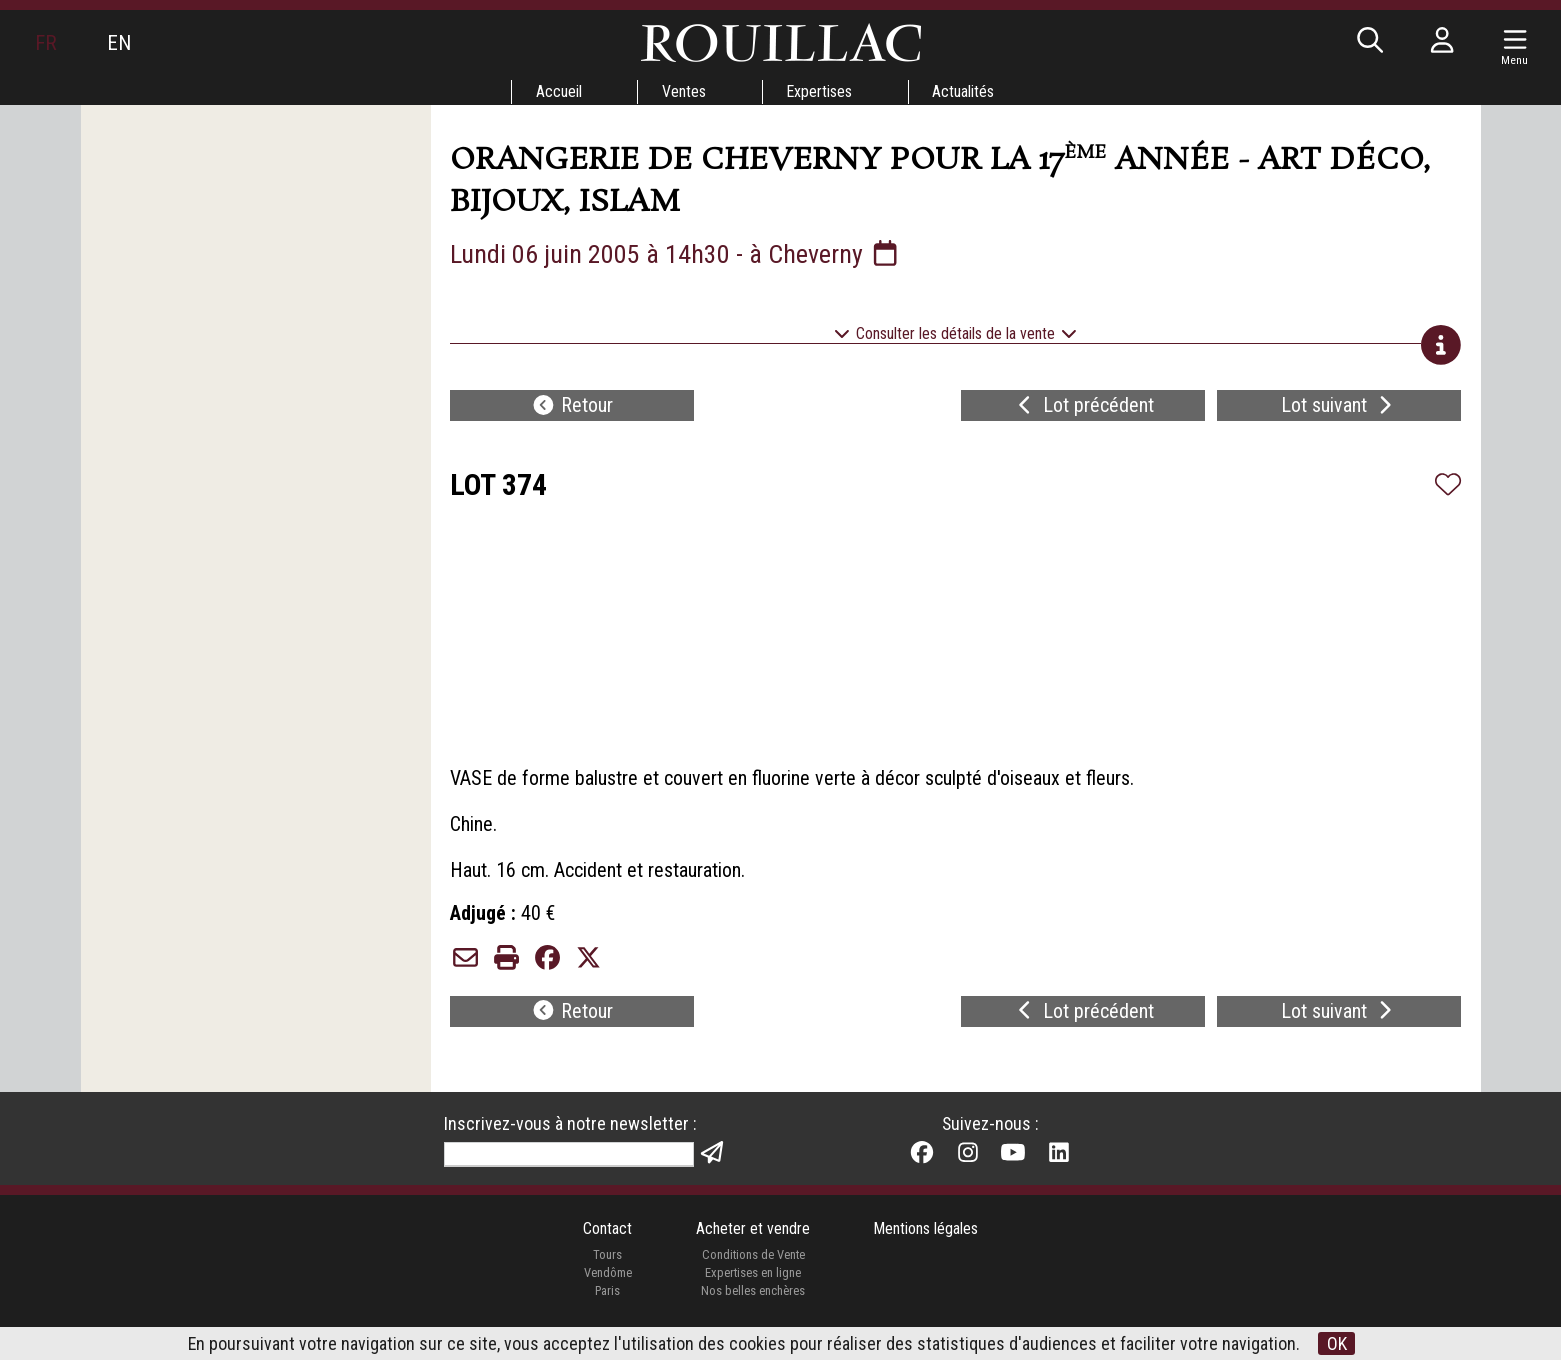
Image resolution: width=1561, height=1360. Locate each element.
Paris (607, 1301)
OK (1337, 1343)
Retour (572, 408)
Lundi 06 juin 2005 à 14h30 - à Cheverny (677, 254)
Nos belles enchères (753, 1301)
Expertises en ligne (753, 1284)
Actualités (965, 91)
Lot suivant (1339, 408)
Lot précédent (1083, 408)
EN (119, 43)
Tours (607, 1266)
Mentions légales (926, 1240)
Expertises (820, 91)
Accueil (558, 91)
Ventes (684, 91)
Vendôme (607, 1284)
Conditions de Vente (752, 1266)
